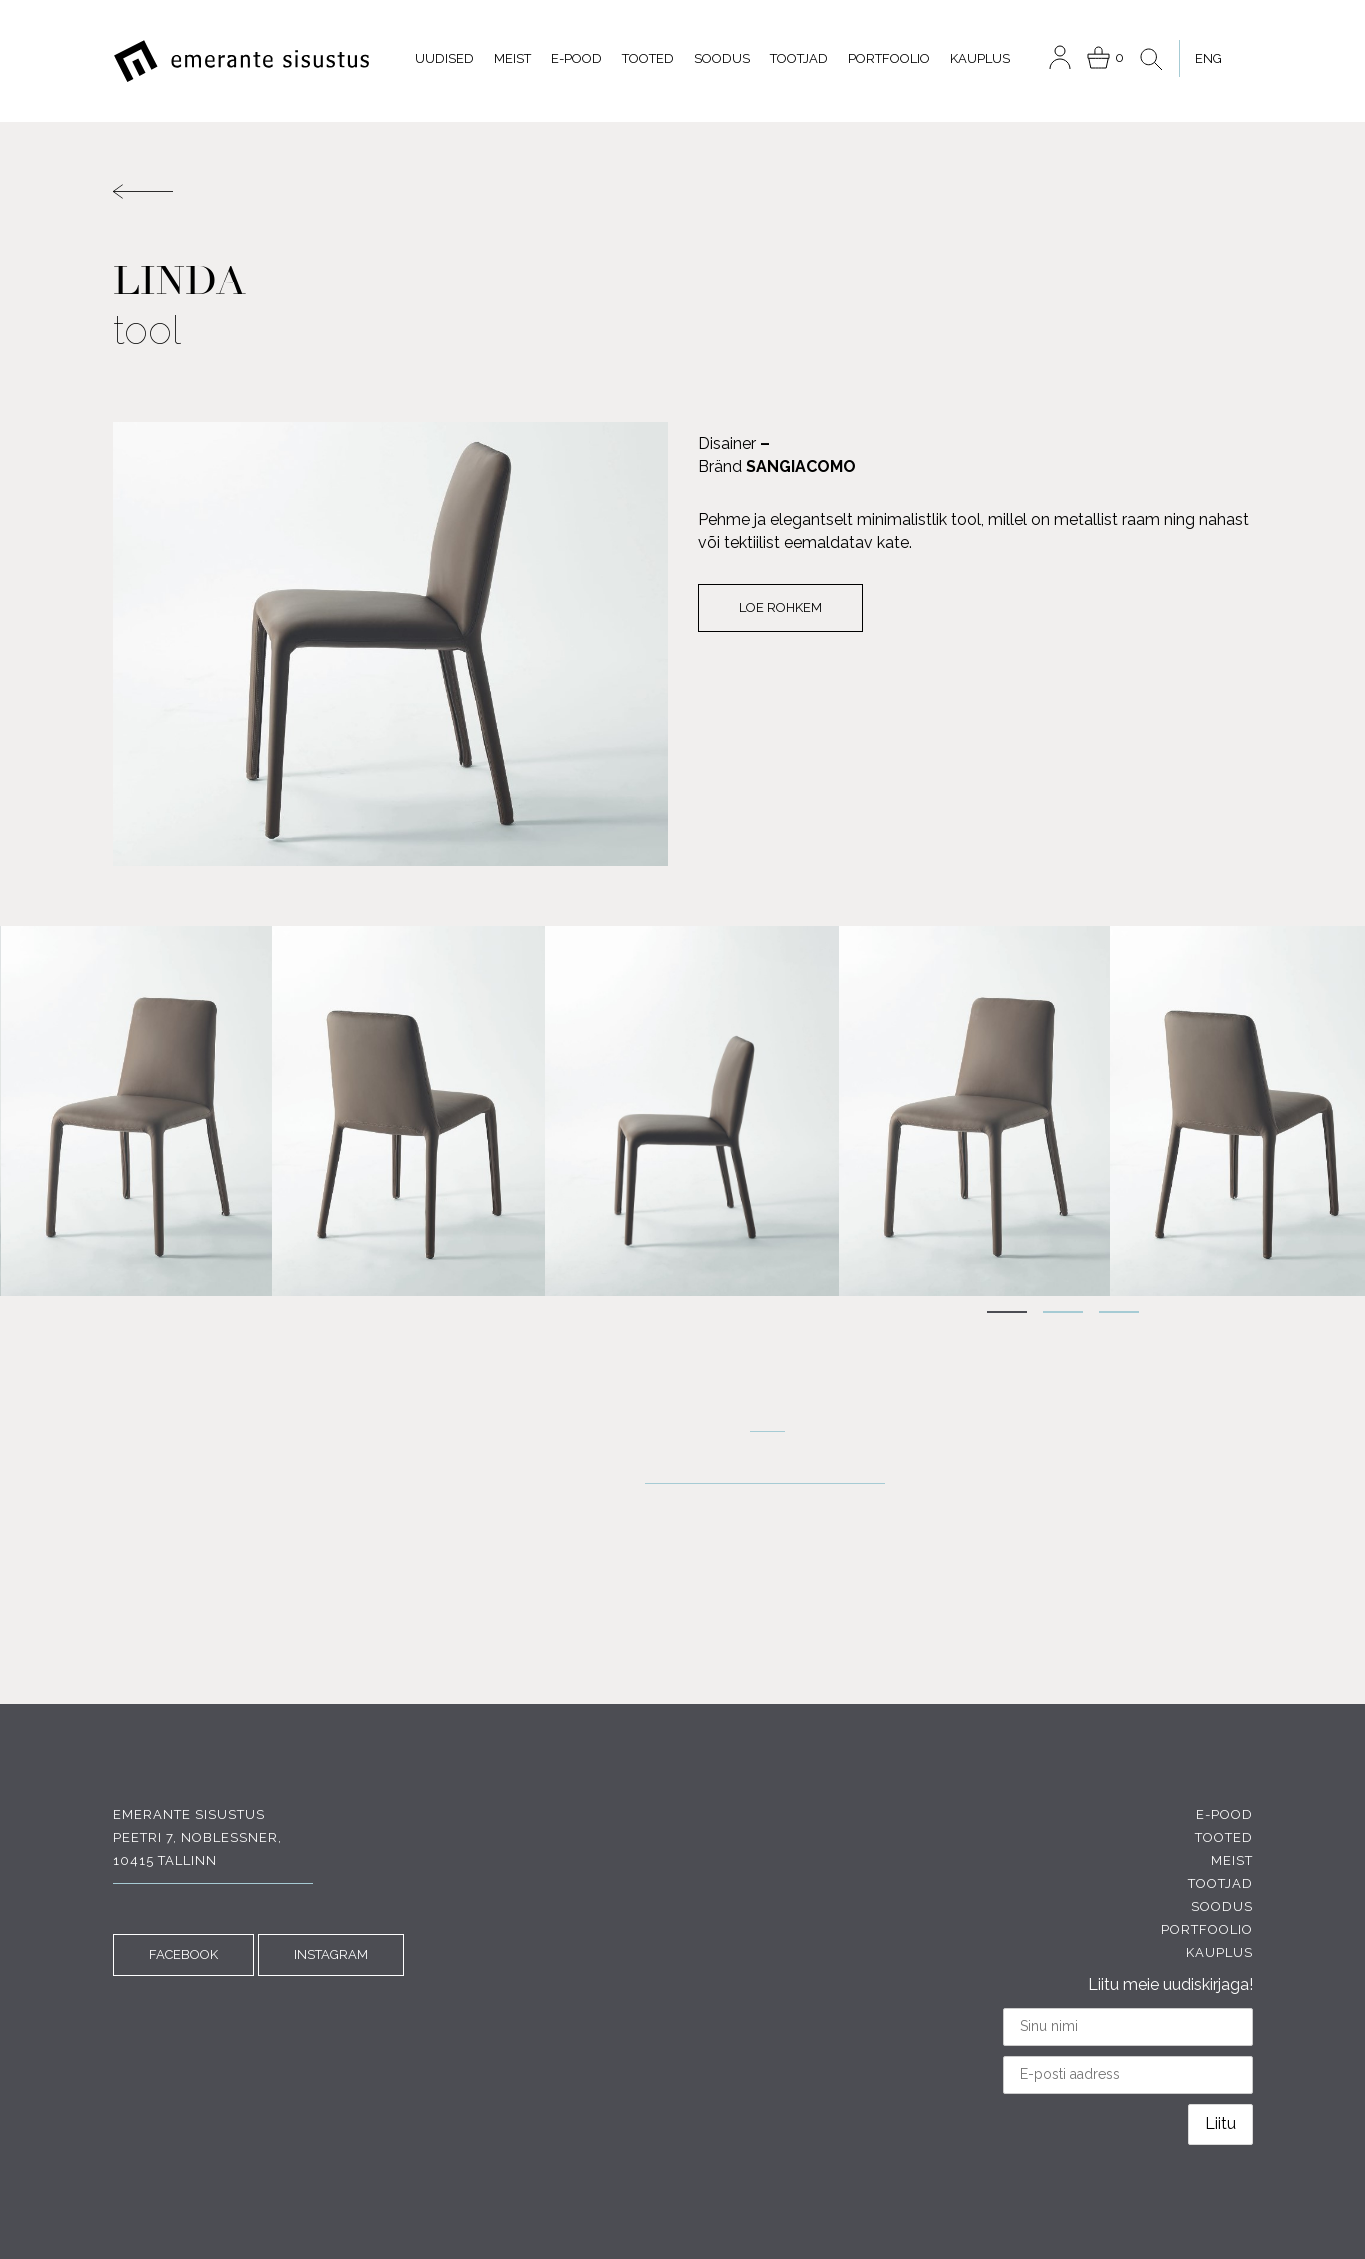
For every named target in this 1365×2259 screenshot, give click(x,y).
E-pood (576, 58)
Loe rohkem (780, 607)
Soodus (722, 58)
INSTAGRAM (331, 1954)
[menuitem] (1208, 58)
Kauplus (980, 58)
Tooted (648, 58)
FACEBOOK (183, 1954)
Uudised (444, 58)
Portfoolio (889, 58)
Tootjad (799, 58)
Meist (512, 58)
